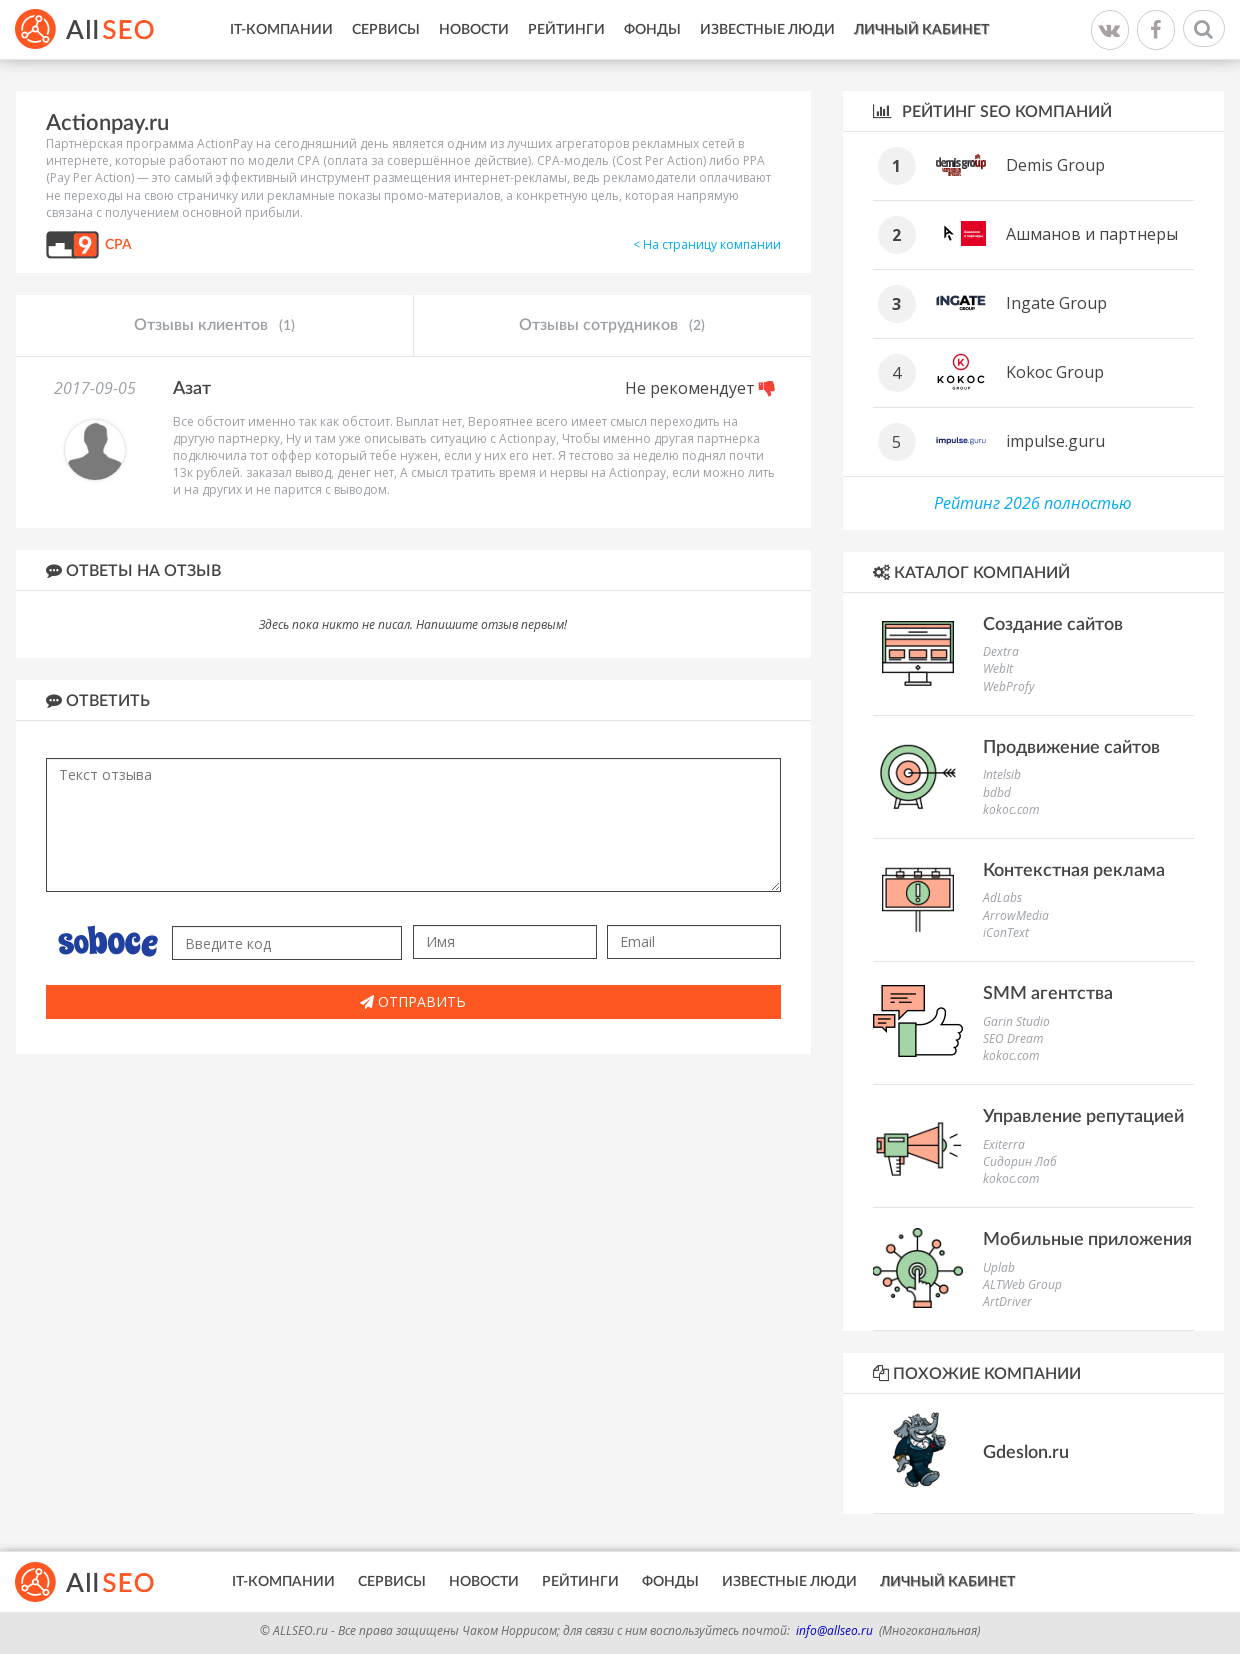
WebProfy (1009, 686)
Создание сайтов (1053, 625)
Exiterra (1004, 1144)
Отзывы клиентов (214, 326)
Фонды (652, 30)
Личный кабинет (921, 30)
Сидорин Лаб (1020, 1161)
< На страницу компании (707, 244)
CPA (118, 245)
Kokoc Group (1055, 372)
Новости (474, 30)
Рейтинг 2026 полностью (1033, 503)
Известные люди (767, 30)
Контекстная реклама (1074, 871)
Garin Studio (1016, 1021)
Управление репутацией (1083, 1117)
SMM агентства (1048, 994)
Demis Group (1055, 165)
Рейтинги (566, 30)
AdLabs (1002, 897)
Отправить (413, 1001)
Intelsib (1002, 774)
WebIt (998, 668)
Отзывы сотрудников (612, 326)
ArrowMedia (1016, 915)
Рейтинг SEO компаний (992, 111)
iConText (1006, 932)
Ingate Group (1056, 303)
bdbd (997, 792)
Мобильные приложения (1087, 1240)
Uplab (999, 1267)
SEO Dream (1013, 1038)
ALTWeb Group (1022, 1284)
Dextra (1001, 651)
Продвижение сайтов (1071, 748)
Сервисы (386, 30)
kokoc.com (1011, 809)
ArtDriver (1007, 1301)
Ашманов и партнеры (1092, 234)
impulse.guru (1055, 441)
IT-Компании (281, 30)
